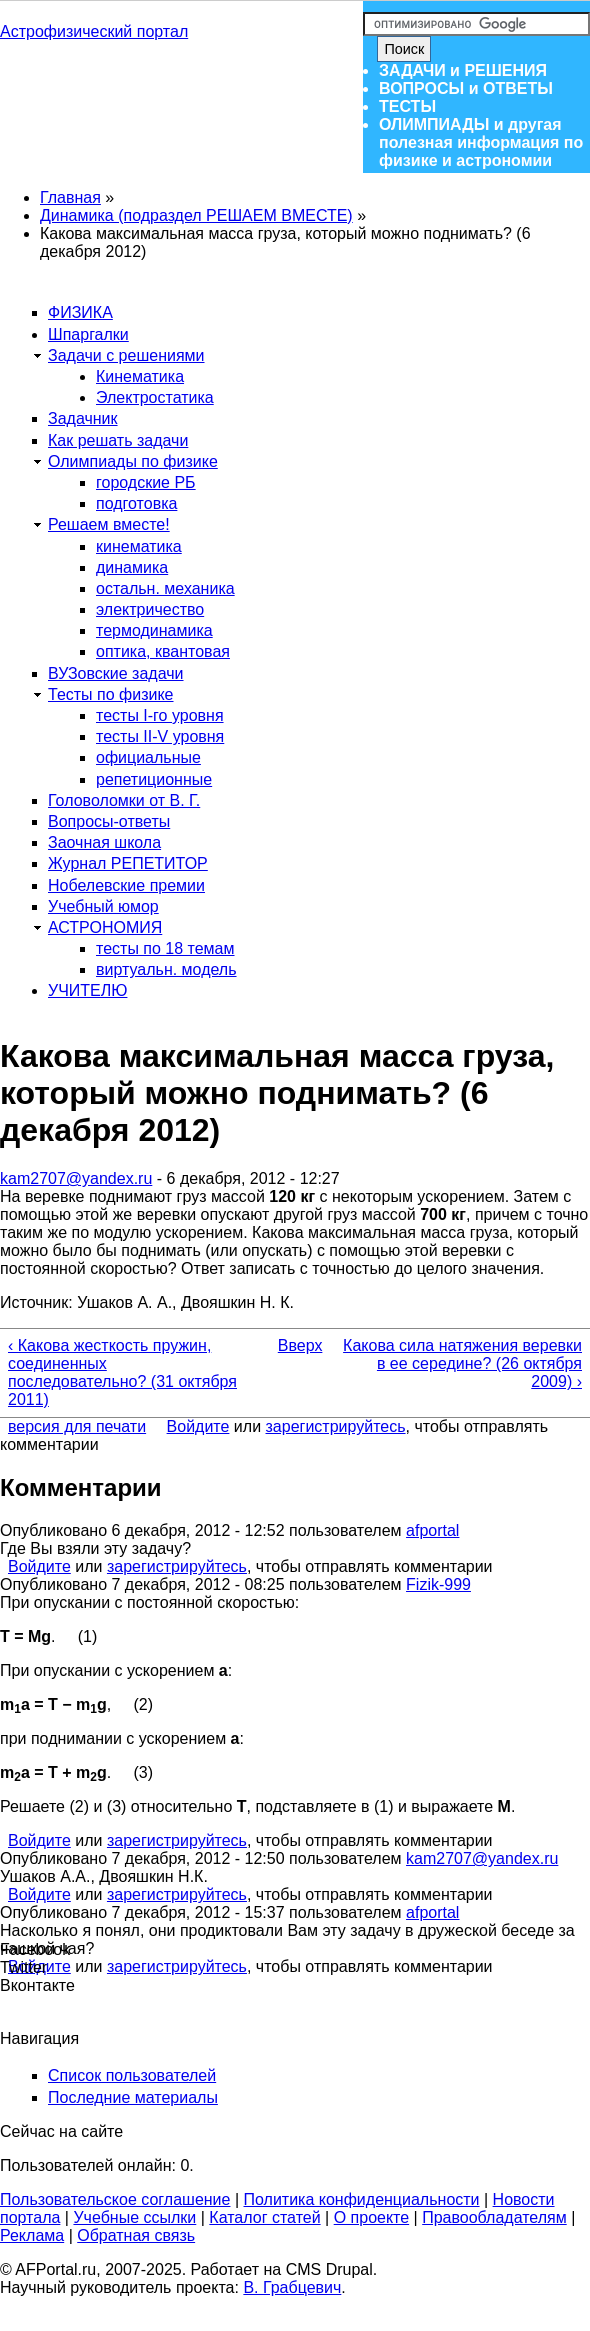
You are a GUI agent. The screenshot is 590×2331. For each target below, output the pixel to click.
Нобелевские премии (126, 885)
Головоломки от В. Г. (124, 800)
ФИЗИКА (80, 312)
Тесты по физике (111, 694)
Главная (70, 197)
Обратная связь (136, 2235)
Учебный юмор (103, 906)
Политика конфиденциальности (362, 2199)
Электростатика (155, 397)
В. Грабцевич (292, 2287)
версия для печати (77, 1426)
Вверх (289, 1345)
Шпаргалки (88, 334)
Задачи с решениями (126, 355)
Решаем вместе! (109, 524)
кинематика (139, 546)
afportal (432, 1530)
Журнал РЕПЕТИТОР (128, 863)
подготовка (136, 503)
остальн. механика (165, 588)
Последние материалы (133, 2097)
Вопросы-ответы (109, 821)
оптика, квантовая (163, 651)
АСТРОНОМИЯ (105, 927)
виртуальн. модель (166, 969)
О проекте (371, 2217)
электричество (150, 609)
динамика (132, 567)
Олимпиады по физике (133, 461)
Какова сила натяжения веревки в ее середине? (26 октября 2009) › (462, 1363)
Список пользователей (132, 2075)
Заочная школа (104, 842)
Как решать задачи (118, 440)
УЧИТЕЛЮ (87, 990)
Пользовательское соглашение (115, 2199)
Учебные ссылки (134, 2217)
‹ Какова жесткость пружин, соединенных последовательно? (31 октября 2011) (122, 1372)
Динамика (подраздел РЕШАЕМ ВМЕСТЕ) (196, 215)
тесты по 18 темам (165, 948)
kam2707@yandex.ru (76, 1178)
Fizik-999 (438, 1584)
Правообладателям (494, 2217)
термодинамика (154, 630)
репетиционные (154, 779)
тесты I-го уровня (160, 715)
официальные (148, 757)
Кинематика (140, 376)
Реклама (32, 2235)
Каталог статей (264, 2217)
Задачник (83, 418)
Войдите (198, 1426)
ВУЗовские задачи (116, 673)
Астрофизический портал (94, 31)
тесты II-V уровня (160, 736)
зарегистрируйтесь (336, 1426)
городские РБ (146, 482)
